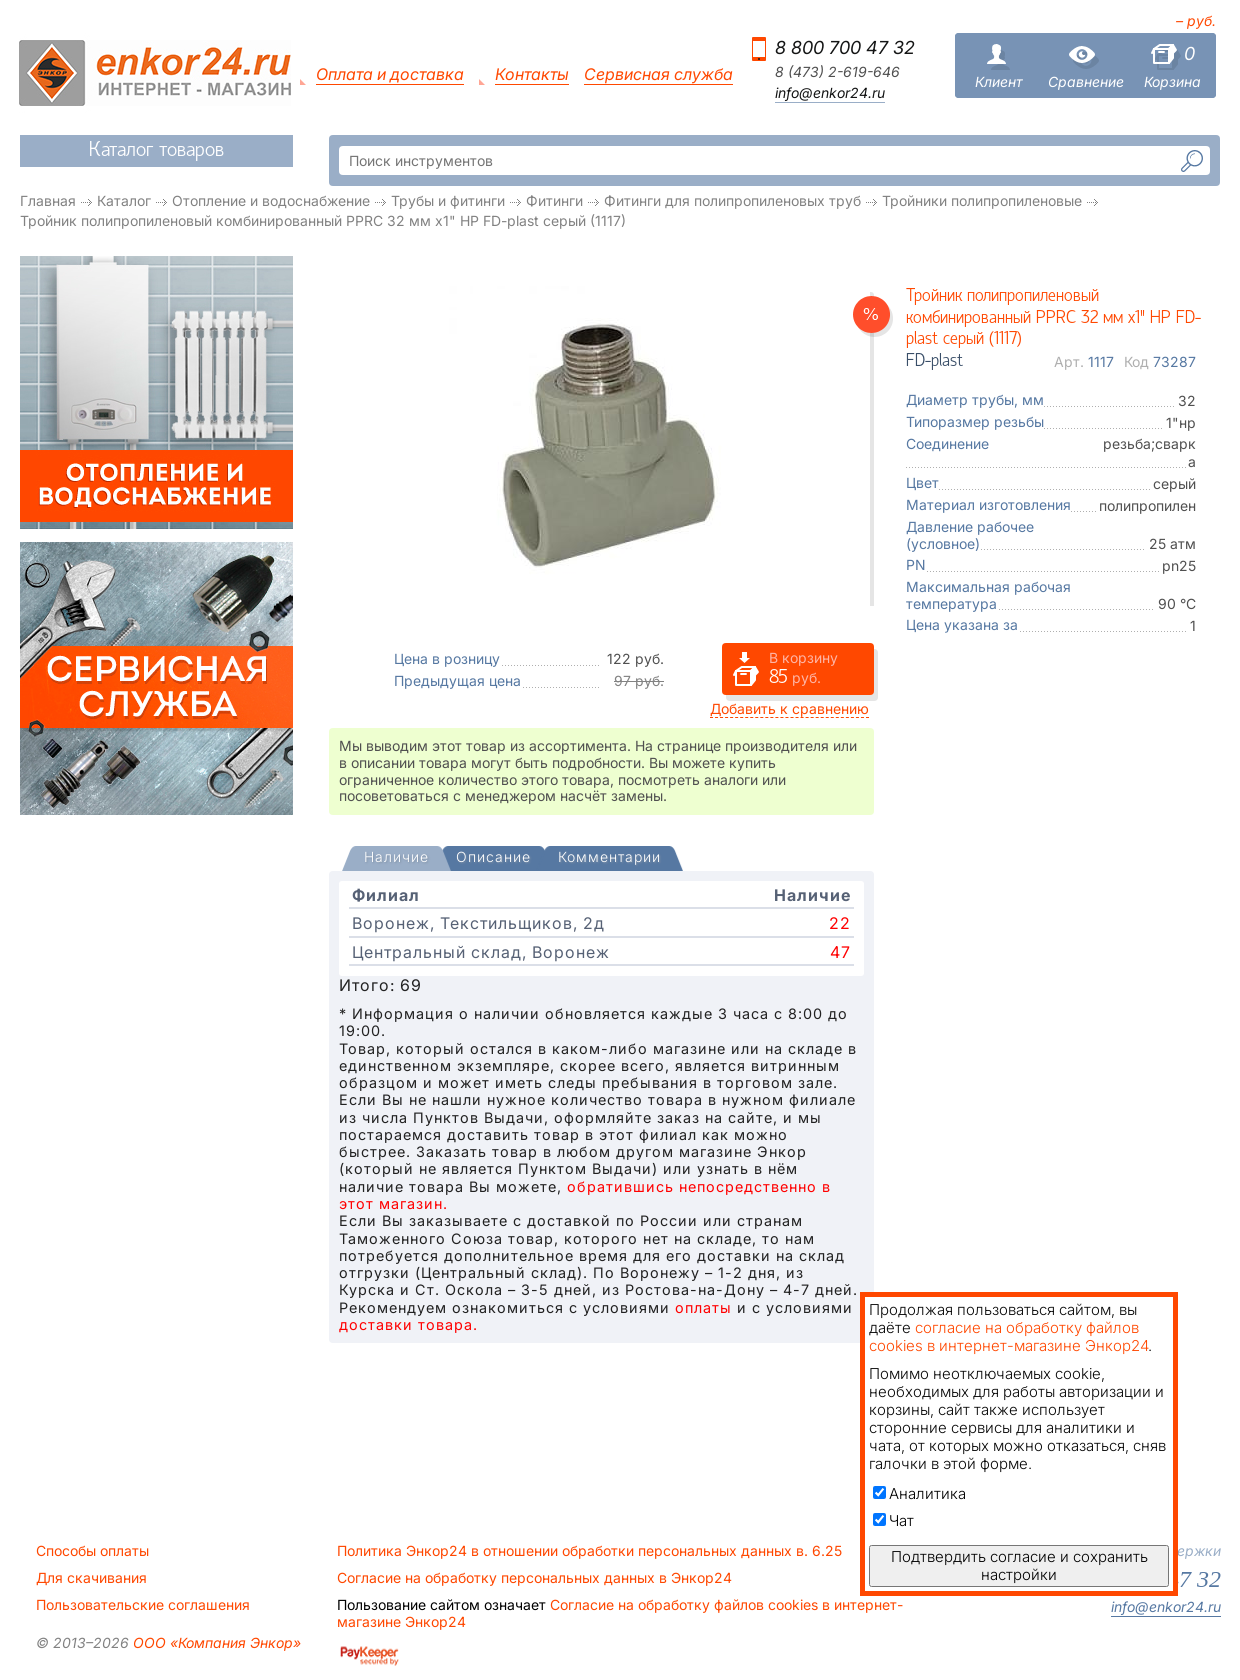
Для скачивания (91, 1578)
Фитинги (554, 200)
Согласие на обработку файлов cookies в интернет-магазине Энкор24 (620, 1613)
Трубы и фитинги (448, 200)
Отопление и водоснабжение (271, 200)
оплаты (703, 1307)
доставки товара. (408, 1324)
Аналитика (919, 1493)
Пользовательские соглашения (143, 1605)
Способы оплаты (92, 1551)
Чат (893, 1520)
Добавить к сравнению (789, 708)
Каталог (124, 200)
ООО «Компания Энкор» (215, 1642)
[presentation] (396, 858)
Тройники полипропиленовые (982, 200)
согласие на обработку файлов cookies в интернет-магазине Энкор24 (1008, 1336)
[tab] (396, 859)
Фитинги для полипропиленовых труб (732, 200)
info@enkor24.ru (830, 93)
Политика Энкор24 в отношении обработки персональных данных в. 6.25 (589, 1551)
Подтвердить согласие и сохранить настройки (1019, 1565)
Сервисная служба (658, 74)
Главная (48, 200)
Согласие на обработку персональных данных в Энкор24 (534, 1578)
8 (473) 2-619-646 (837, 72)
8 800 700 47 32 (845, 47)
